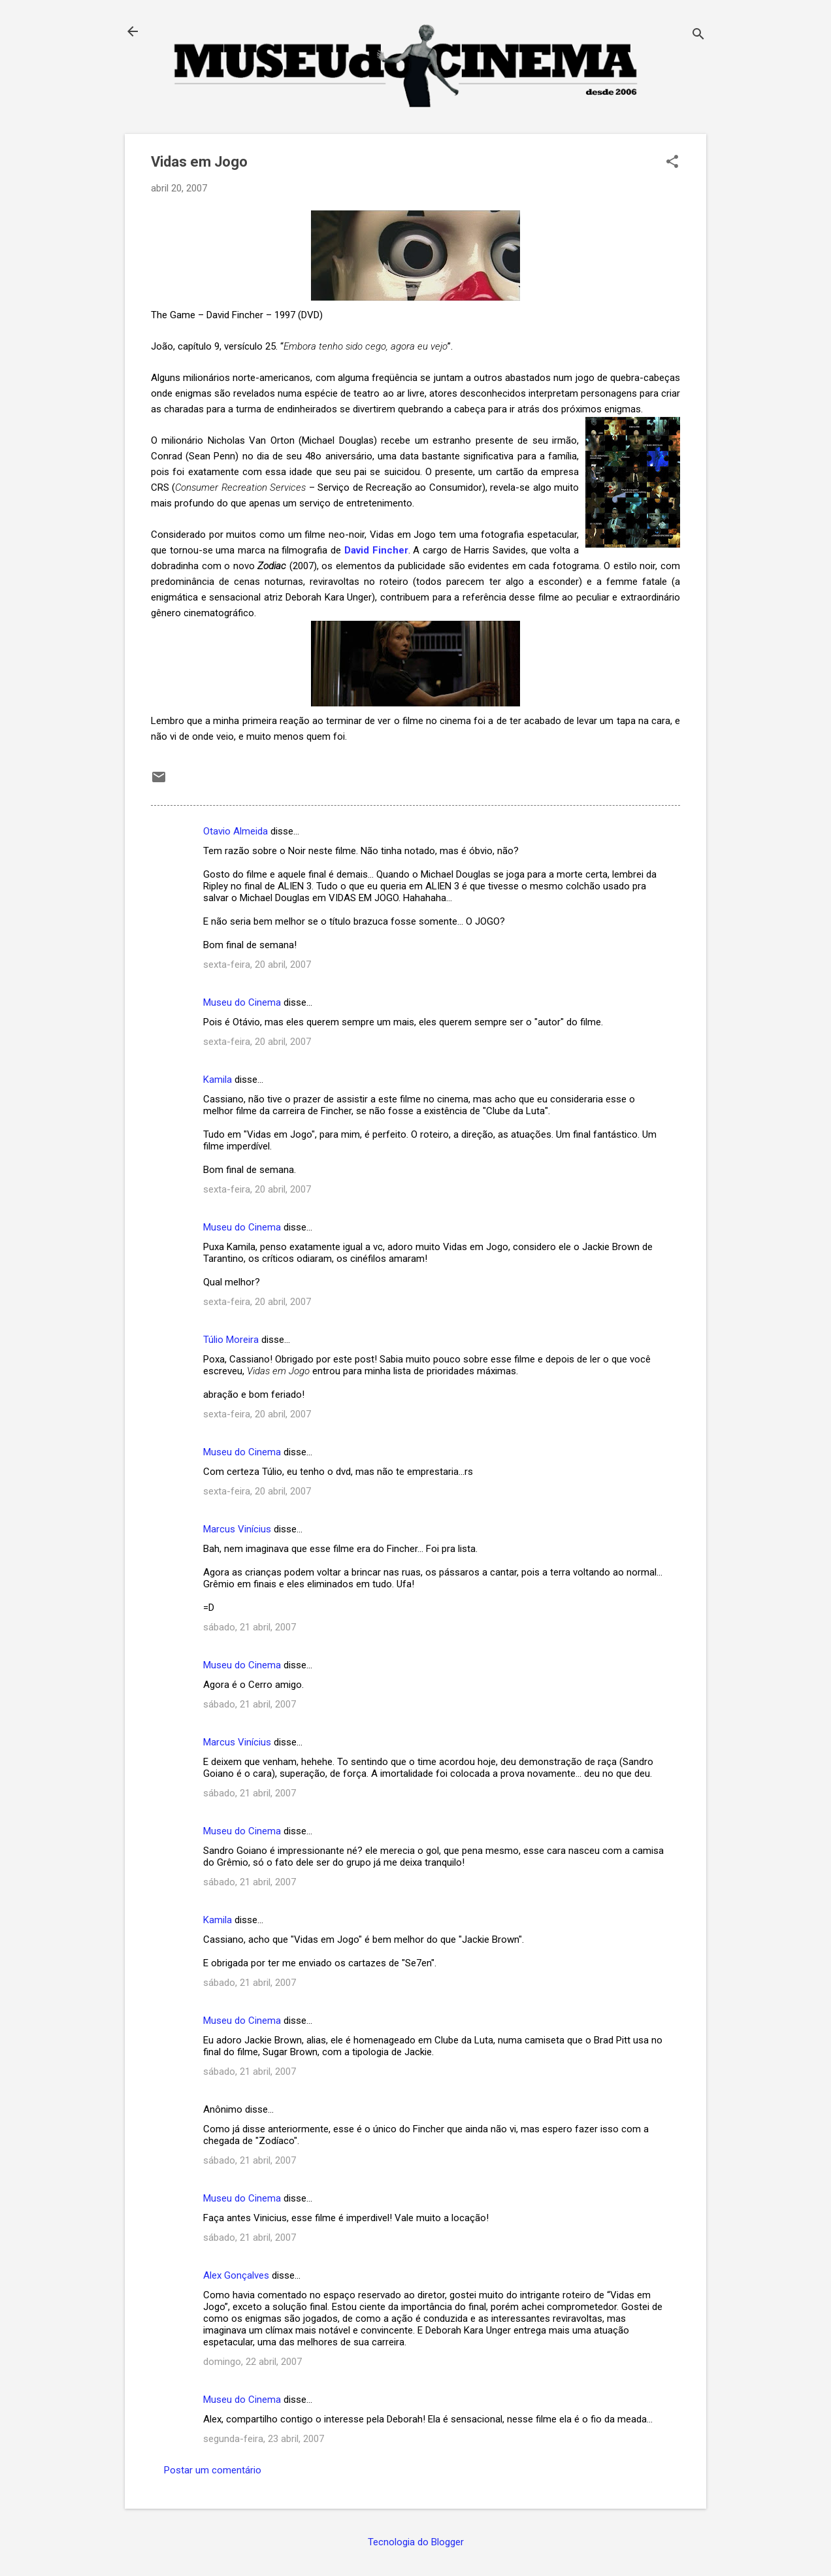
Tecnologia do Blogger (416, 2542)
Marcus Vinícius (237, 1529)
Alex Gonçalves (236, 2275)
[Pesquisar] (698, 36)
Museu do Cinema (242, 1002)
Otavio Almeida (235, 831)
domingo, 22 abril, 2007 (252, 2362)
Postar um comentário (212, 2470)
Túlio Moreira (231, 1340)
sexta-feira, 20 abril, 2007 (257, 964)
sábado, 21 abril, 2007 (249, 1627)
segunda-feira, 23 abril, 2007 (263, 2439)
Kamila (217, 1079)
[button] (672, 163)
